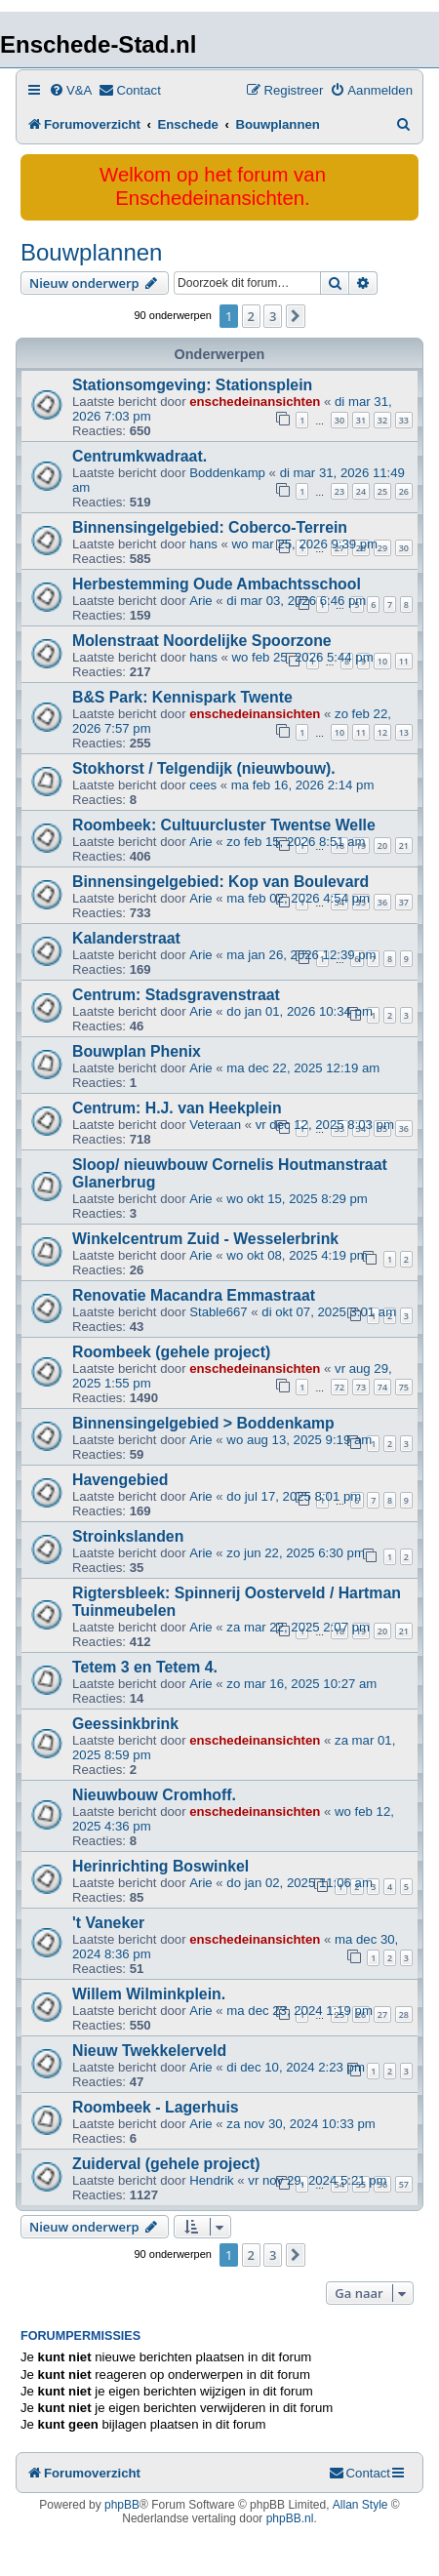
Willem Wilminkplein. (148, 1994)
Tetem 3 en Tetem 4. (145, 1667)
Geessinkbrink (125, 1723)
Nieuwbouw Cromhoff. (154, 1795)
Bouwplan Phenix (136, 1051)
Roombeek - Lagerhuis (155, 2107)
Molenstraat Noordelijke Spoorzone (202, 640)
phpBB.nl (290, 2518)
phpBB (122, 2505)
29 (382, 548)
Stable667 (218, 1312)
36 (382, 902)
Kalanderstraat (126, 938)
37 (404, 902)
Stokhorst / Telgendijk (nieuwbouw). (204, 768)
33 (404, 420)
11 (404, 661)
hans (203, 544)
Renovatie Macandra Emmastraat (193, 1295)
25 (382, 491)
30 (339, 420)
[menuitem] (70, 90)
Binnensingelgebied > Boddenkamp (203, 1423)
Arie (200, 600)
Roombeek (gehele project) (171, 1352)
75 (404, 1387)
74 (382, 1387)
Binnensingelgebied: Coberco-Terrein (209, 527)
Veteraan (215, 1124)
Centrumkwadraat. (139, 456)
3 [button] (272, 316)
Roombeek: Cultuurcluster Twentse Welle (224, 825)
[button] (295, 316)
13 (404, 732)
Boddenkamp (227, 472)
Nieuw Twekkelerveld (149, 2050)
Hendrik (211, 2180)
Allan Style (360, 2505)
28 (404, 2014)
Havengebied (120, 1479)
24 (361, 491)
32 (382, 420)
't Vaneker (108, 1922)
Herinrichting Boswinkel (160, 1866)
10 (382, 661)
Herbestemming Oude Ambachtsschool (216, 584)
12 (382, 732)
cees (203, 785)
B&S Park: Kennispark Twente (182, 697)
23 (339, 491)
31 (361, 420)
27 (382, 2014)
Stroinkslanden (127, 1536)
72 (339, 1387)
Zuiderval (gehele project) (166, 2163)
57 (404, 2184)
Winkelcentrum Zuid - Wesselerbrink (205, 1238)
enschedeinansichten (254, 401)
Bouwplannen (91, 252)
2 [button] (251, 316)
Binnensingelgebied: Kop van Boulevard (220, 881)
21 (404, 845)
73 (361, 1387)
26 (404, 491)
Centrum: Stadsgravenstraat (176, 994)
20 (382, 845)
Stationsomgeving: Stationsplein (192, 385)
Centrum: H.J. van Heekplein (177, 1108)
